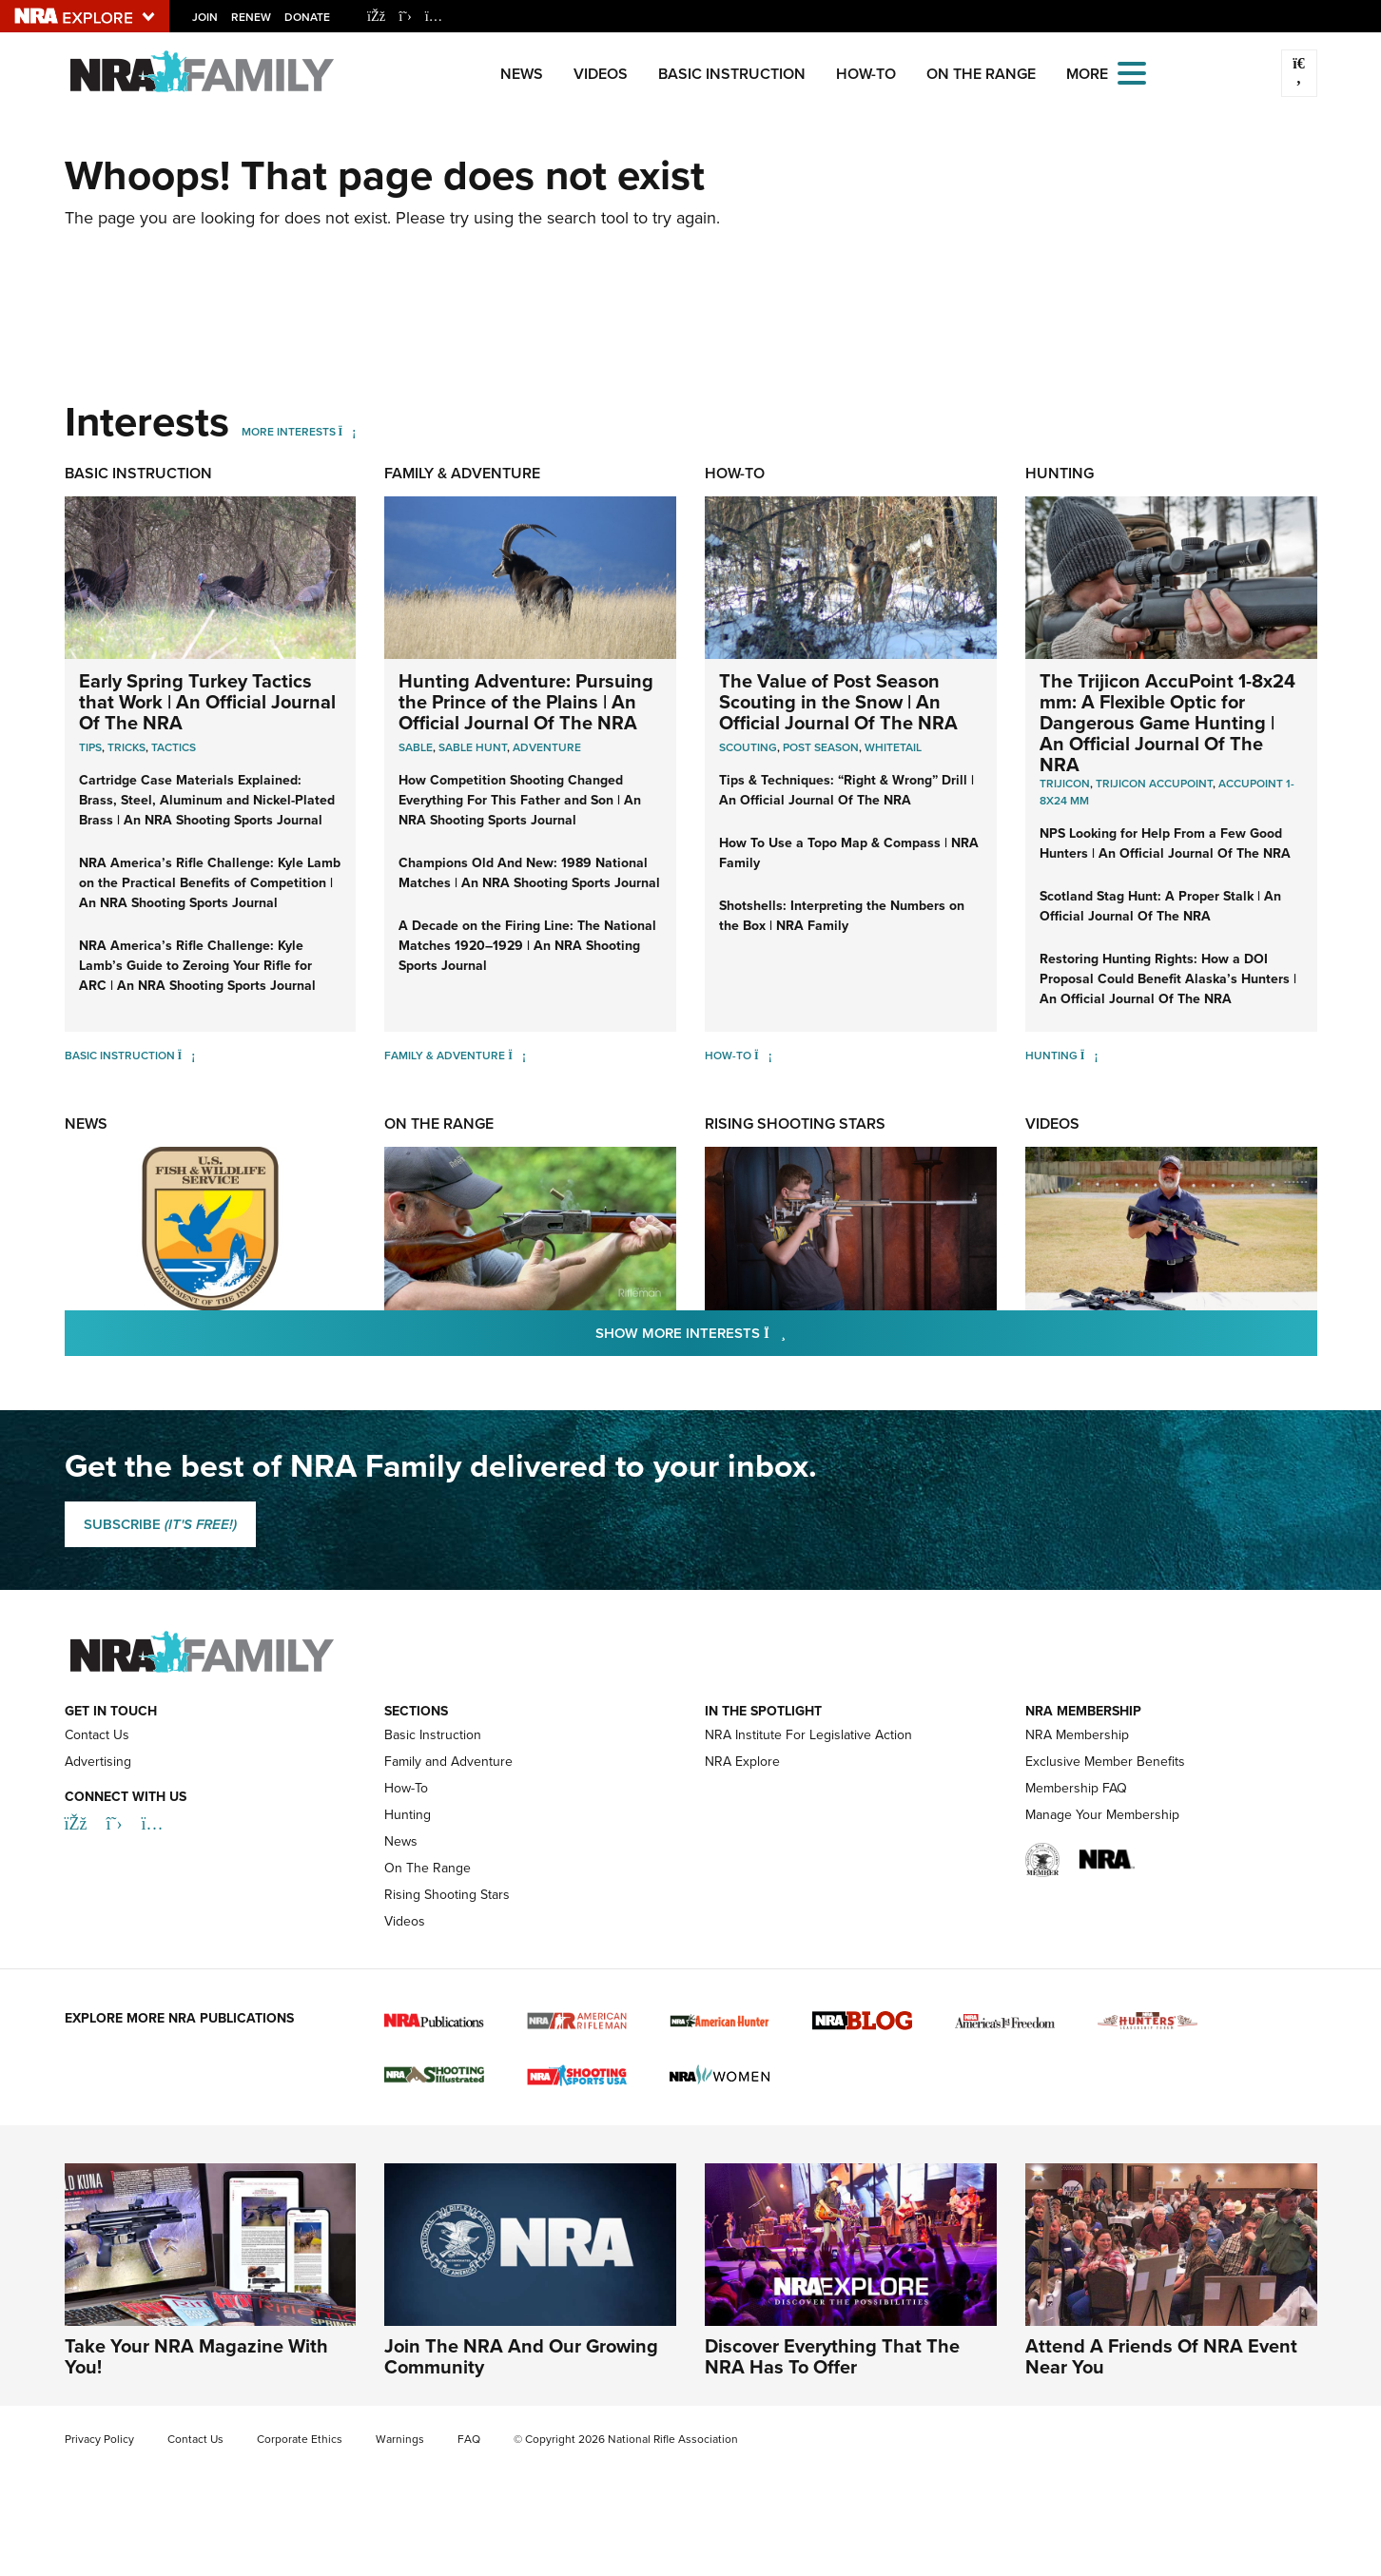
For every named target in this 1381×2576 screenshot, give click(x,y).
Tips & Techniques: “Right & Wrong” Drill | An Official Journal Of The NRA (846, 789)
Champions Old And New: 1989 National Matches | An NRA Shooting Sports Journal (529, 872)
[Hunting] (1089, 1055)
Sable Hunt (472, 747)
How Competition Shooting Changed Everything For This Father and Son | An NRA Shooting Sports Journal (520, 799)
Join (205, 17)
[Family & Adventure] (517, 1055)
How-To (866, 74)
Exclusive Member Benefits (1105, 1762)
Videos (601, 74)
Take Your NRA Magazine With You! (196, 2356)
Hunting (1059, 473)
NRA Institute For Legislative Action (808, 1735)
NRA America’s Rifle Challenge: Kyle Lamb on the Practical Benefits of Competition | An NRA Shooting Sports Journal (209, 882)
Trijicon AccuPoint (1154, 783)
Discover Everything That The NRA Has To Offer (832, 2356)
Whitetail (893, 747)
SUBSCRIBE (160, 1524)
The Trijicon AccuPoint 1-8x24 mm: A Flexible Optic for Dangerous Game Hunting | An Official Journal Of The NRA (1167, 722)
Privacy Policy (99, 2439)
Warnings (400, 2439)
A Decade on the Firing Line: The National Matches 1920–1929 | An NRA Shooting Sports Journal (527, 945)
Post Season (821, 747)
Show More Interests (793, 1332)
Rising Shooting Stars (795, 1123)
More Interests (289, 431)
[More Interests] (348, 431)
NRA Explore (742, 1762)
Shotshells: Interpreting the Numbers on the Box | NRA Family (841, 915)
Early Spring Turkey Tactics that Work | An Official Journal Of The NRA (207, 701)
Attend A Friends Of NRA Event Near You (1161, 2356)
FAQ (468, 2439)
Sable (416, 747)
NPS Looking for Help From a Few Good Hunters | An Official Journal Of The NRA (1165, 842)
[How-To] (763, 1055)
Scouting (748, 747)
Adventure (547, 747)
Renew (251, 17)
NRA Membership (1077, 1735)
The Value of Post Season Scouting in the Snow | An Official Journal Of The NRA (838, 701)
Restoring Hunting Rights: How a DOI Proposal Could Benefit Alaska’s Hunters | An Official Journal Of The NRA (1168, 978)
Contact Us (97, 1735)
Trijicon (1065, 783)
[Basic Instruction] (187, 1055)
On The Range (981, 74)
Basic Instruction (732, 74)
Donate (307, 17)
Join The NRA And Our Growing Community (521, 2356)
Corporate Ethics (299, 2439)
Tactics (173, 747)
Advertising (98, 1762)
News (521, 74)
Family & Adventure (462, 473)
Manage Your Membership (1102, 1815)
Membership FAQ (1076, 1788)
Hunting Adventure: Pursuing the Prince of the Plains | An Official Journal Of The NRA (526, 701)
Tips (90, 747)
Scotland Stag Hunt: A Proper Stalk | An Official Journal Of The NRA (1160, 905)
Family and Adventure (448, 1762)
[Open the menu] (1132, 71)
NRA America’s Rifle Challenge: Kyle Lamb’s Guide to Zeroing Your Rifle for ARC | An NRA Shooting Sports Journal (197, 965)
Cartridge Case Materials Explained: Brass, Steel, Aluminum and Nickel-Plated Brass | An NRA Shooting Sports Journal (207, 799)
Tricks (126, 747)
